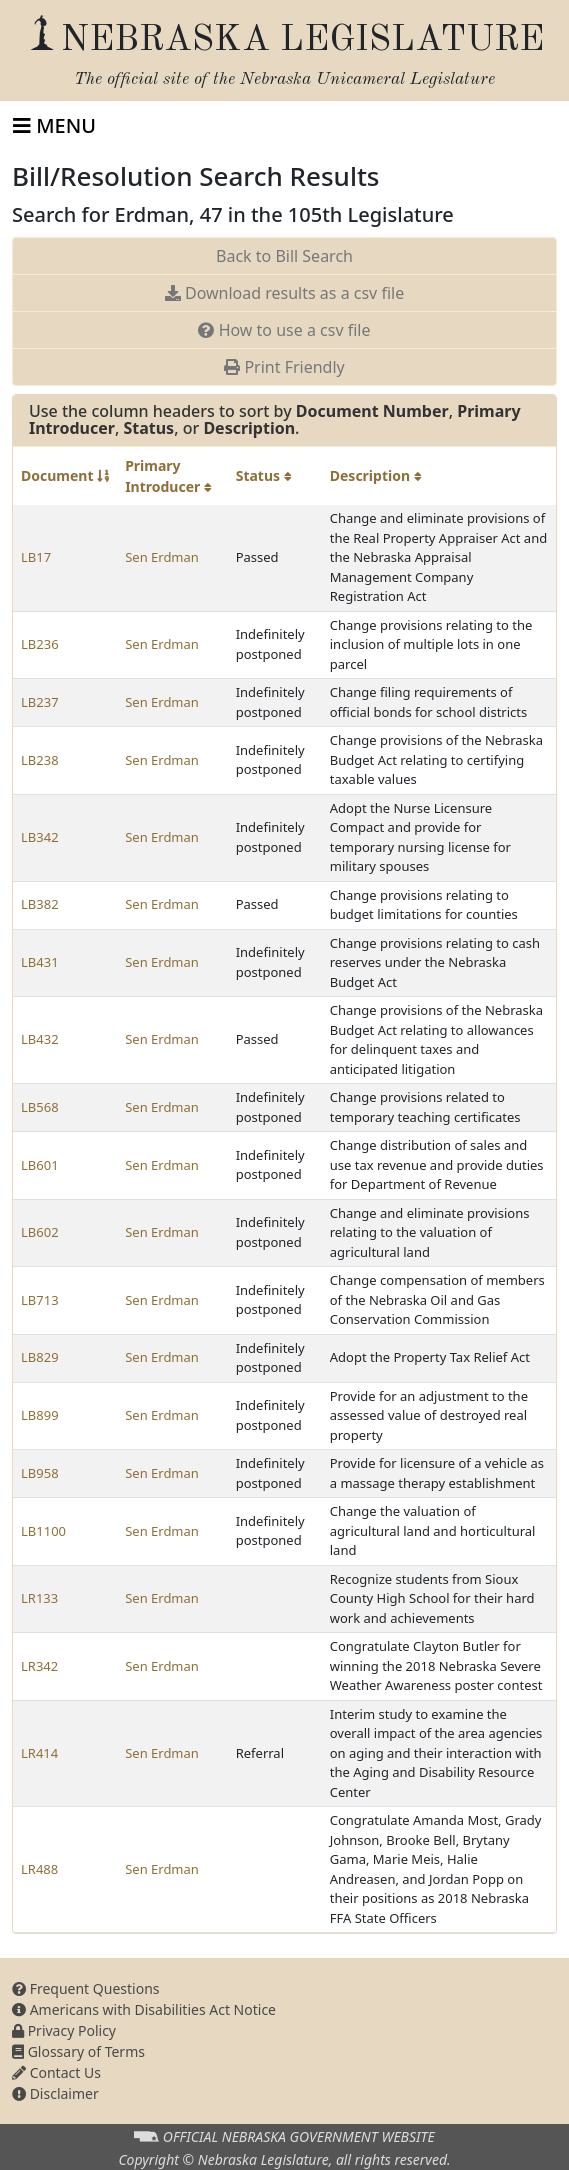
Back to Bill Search (284, 256)
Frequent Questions (86, 1988)
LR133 (39, 1598)
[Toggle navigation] (54, 126)
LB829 (40, 1357)
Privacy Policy (64, 2030)
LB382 (40, 904)
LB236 (40, 644)
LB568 (40, 1107)
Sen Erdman (162, 557)
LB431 (40, 962)
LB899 (40, 1415)
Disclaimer (55, 2093)
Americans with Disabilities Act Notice (144, 2009)
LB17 (36, 557)
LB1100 (43, 1531)
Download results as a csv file (284, 293)
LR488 (39, 1869)
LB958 (40, 1473)
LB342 (40, 837)
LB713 (40, 1300)
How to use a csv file (284, 330)
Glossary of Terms (78, 2051)
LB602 (40, 1232)
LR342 (39, 1666)
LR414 (39, 1753)
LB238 (40, 760)
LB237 (40, 702)
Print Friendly (284, 367)
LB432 (40, 1039)
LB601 (40, 1165)
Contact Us (56, 2072)
